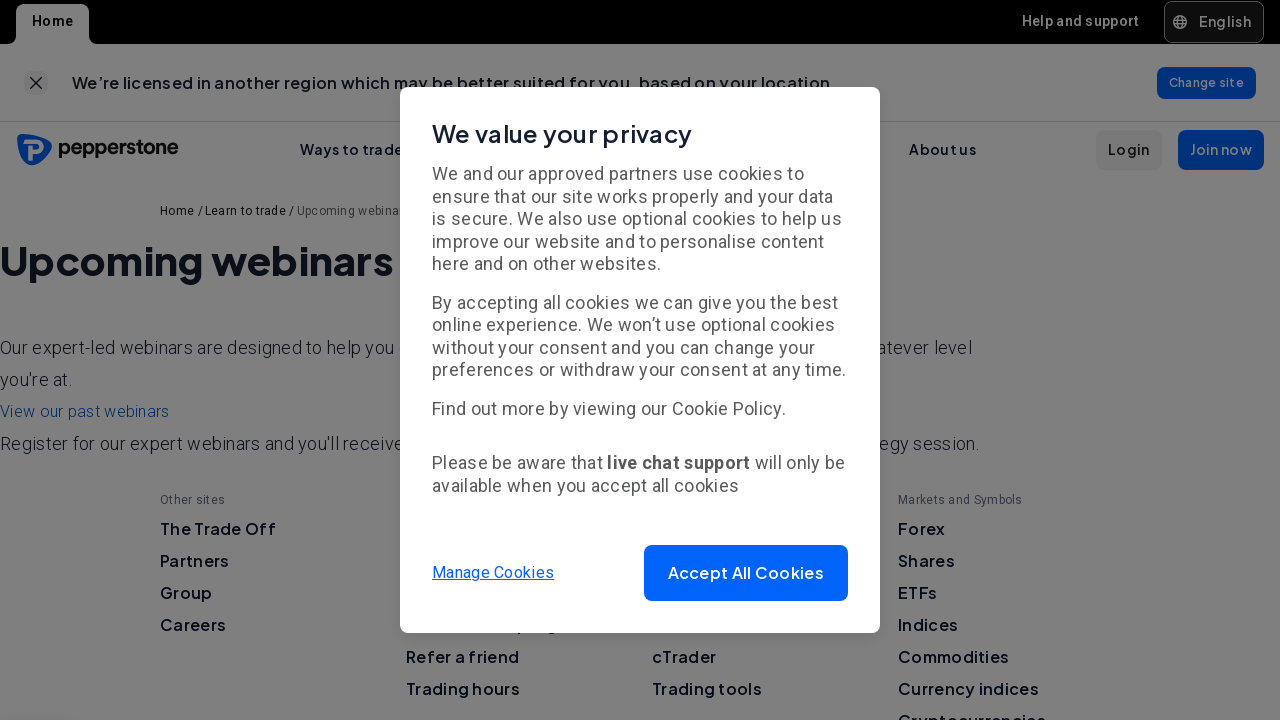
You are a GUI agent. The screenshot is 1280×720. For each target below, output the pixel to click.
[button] (746, 573)
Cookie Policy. (729, 408)
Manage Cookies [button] (493, 572)
